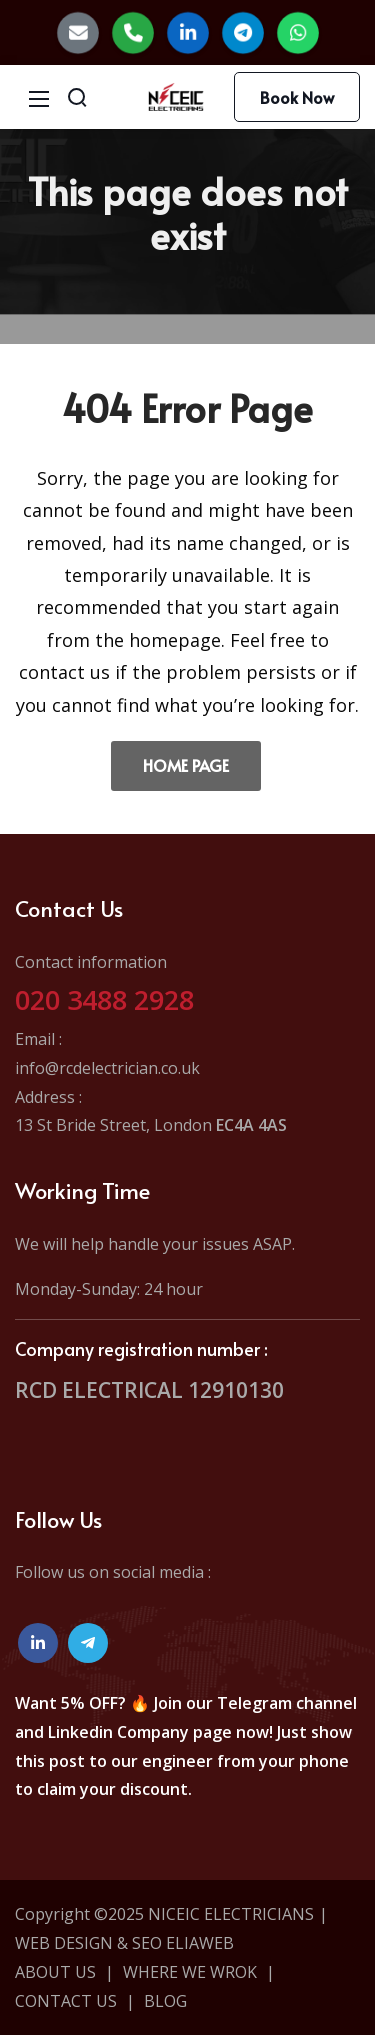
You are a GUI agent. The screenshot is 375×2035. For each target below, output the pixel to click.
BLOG (165, 2001)
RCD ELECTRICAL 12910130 (149, 1390)
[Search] (77, 97)
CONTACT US (66, 2001)
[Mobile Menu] (39, 97)
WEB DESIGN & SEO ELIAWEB (124, 1943)
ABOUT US (55, 1972)
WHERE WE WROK (190, 1972)
